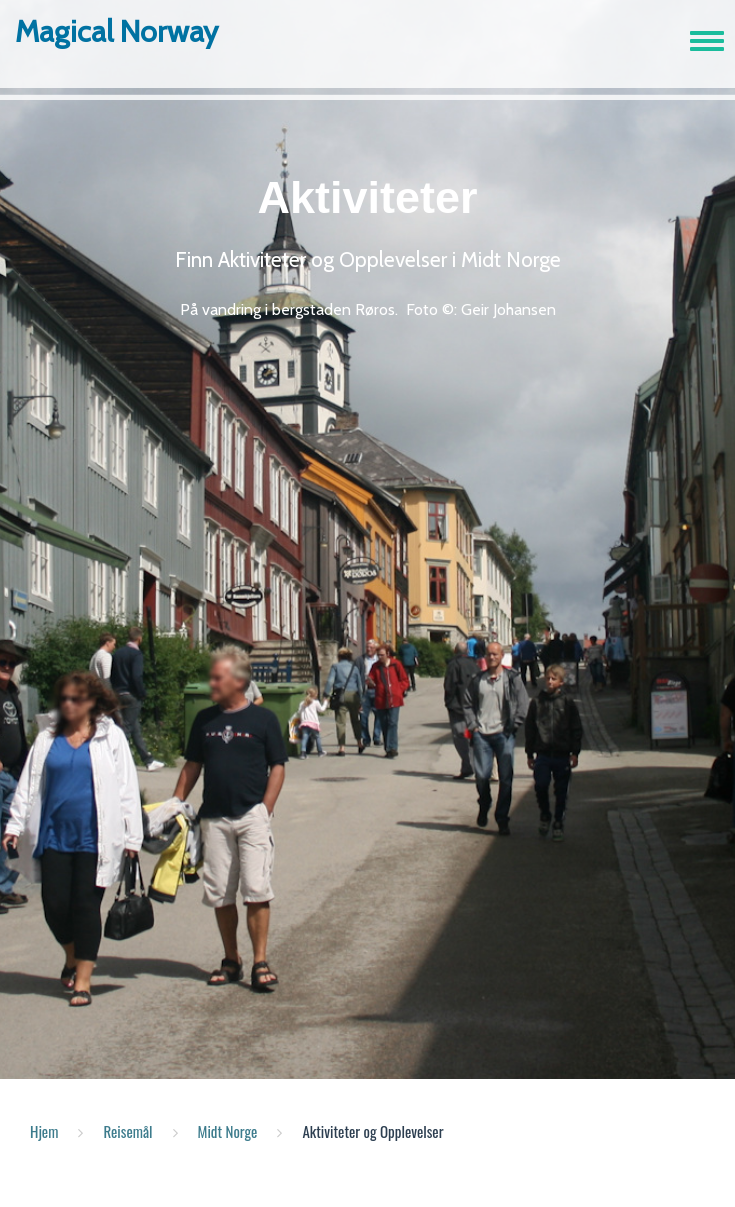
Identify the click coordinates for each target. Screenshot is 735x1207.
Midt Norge (228, 1131)
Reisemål (127, 1131)
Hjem (44, 1131)
